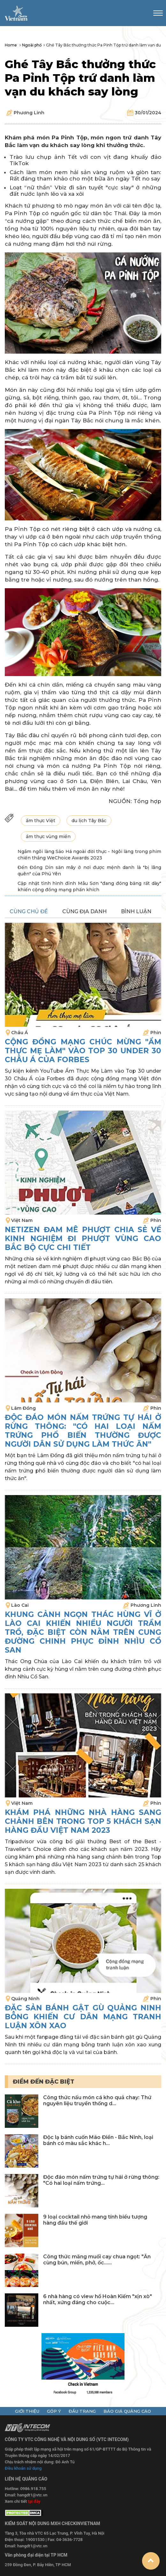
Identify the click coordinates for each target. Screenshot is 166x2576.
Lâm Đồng (23, 1408)
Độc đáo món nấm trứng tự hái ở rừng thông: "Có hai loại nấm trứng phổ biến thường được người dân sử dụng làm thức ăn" (83, 1431)
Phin (155, 1032)
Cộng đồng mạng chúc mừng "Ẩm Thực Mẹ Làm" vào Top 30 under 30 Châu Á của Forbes (83, 1050)
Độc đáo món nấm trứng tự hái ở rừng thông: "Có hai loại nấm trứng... (101, 2180)
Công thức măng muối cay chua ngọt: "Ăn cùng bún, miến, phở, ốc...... (97, 2260)
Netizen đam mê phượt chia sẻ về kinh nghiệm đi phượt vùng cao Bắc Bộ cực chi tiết (83, 1238)
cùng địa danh (84, 911)
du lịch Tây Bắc (89, 820)
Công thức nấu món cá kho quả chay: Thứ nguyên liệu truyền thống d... (97, 2100)
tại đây (34, 2501)
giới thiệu (27, 2411)
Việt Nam (22, 1220)
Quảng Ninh (25, 1998)
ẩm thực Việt (40, 820)
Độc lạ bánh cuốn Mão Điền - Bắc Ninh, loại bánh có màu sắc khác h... (98, 2140)
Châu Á (19, 1032)
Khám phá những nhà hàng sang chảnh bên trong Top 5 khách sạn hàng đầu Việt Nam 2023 (83, 1821)
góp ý (54, 2411)
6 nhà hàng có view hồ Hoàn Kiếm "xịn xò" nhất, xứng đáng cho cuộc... (97, 2299)
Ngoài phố (32, 45)
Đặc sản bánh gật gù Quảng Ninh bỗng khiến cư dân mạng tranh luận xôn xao (83, 2016)
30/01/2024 (148, 113)
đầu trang (82, 2411)
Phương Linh (29, 113)
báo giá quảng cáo (127, 2411)
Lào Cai (20, 1605)
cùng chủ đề (29, 911)
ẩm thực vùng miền (48, 836)
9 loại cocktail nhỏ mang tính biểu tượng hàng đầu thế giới (95, 2220)
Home (11, 45)
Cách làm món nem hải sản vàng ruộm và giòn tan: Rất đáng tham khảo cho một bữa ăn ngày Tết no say (85, 175)
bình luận (136, 911)
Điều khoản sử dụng (23, 2468)
